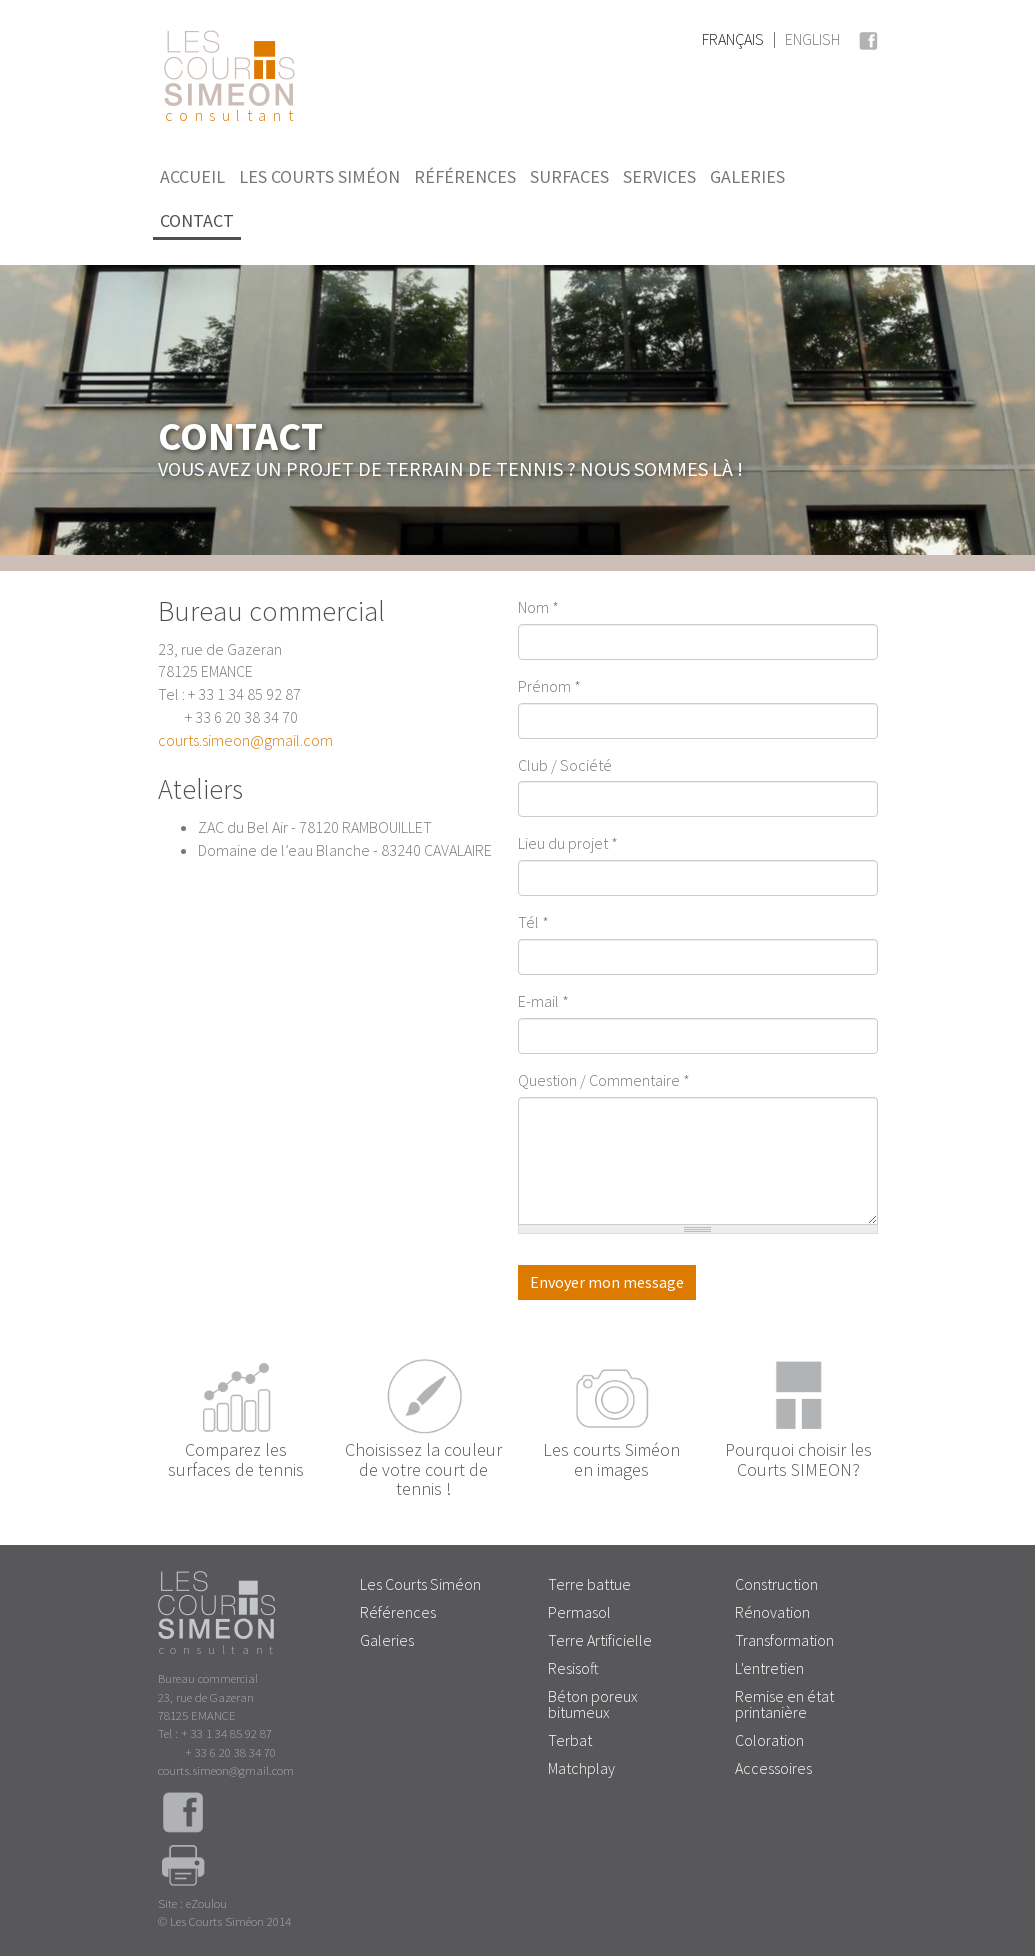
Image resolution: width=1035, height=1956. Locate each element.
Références (465, 176)
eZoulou (206, 1903)
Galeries (747, 176)
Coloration (769, 1740)
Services (659, 176)
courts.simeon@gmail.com (245, 740)
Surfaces (569, 176)
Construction (776, 1584)
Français (733, 39)
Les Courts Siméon (319, 176)
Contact (197, 220)
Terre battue (589, 1584)
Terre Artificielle (600, 1640)
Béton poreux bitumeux (593, 1704)
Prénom (549, 686)
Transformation (784, 1640)
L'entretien (769, 1668)
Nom (538, 607)
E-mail (543, 1001)
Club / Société (565, 765)
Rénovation (772, 1612)
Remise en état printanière (784, 1704)
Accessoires (773, 1768)
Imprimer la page (183, 1869)
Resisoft (573, 1668)
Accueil (192, 176)
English (812, 39)
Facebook (868, 38)
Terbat (570, 1740)
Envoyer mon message (607, 1282)
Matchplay (581, 1768)
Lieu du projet (568, 843)
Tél (533, 922)
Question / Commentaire (604, 1080)
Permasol (579, 1612)
